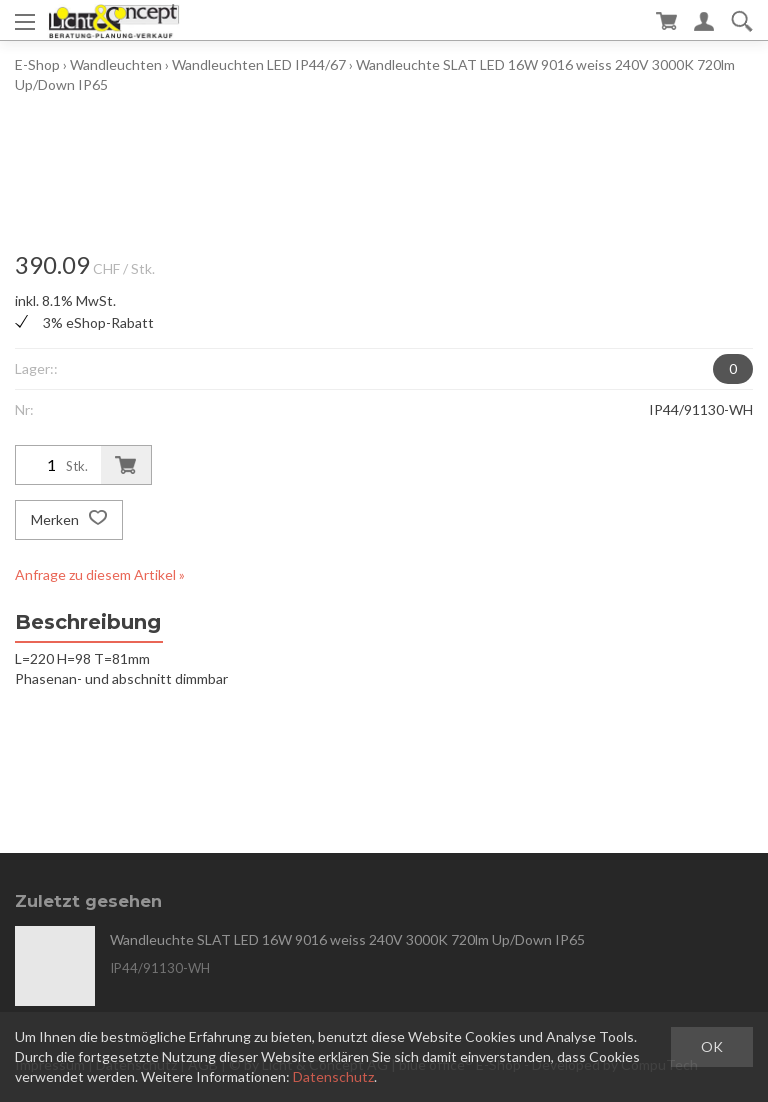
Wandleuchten (116, 64)
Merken (69, 520)
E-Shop (37, 64)
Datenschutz (333, 1076)
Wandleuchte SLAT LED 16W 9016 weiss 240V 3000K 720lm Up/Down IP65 (347, 939)
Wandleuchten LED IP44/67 (259, 64)
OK (712, 1046)
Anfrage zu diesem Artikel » (100, 574)
